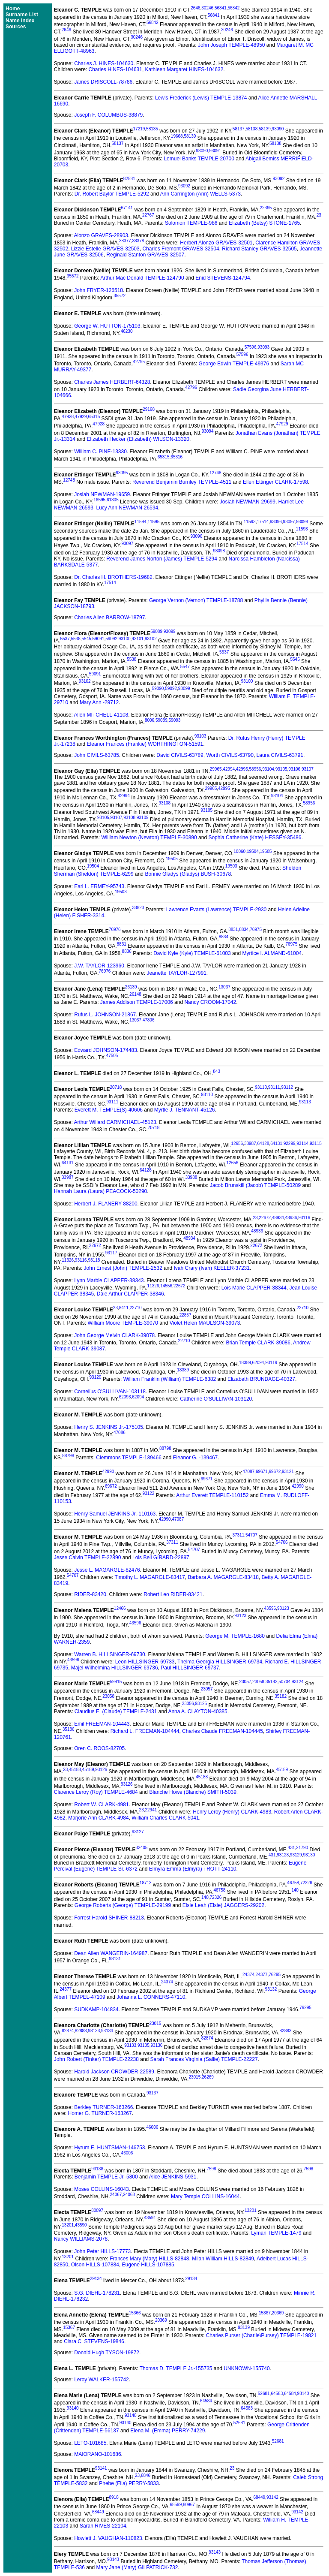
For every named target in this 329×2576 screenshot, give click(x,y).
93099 (170, 631)
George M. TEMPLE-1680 (235, 1636)
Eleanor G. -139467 (195, 1458)
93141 (101, 2468)
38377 (125, 240)
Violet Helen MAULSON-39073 (205, 1323)
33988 (191, 1177)
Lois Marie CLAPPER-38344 (254, 1288)
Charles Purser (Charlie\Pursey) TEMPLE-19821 (261, 2335)
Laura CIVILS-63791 (280, 755)
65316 (176, 457)
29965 (216, 769)
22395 (266, 207)
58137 (239, 129)
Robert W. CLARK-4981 (101, 1805)
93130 (309, 1855)
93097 (289, 521)
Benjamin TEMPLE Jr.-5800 (106, 2177)
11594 (141, 521)
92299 (290, 1143)
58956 (255, 769)
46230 (127, 331)
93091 (215, 150)
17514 (263, 521)
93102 (151, 638)
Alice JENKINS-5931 (173, 2177)
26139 (131, 987)
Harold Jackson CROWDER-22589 (114, 2072)
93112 (287, 1087)
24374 (248, 1974)
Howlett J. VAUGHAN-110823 (108, 2538)
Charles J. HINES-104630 (103, 63)
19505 (266, 851)
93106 (294, 769)
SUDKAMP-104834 (96, 2010)
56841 (221, 8)
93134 (107, 2030)
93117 (111, 1252)
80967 (189, 2504)
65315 (94, 416)
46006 (152, 2127)
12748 (215, 472)
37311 (238, 1535)
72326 (306, 1882)
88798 (165, 1448)
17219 (139, 129)
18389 (245, 1362)
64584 (290, 2393)
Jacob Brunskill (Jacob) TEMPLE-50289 (255, 1185)
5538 (76, 638)
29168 (149, 409)
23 (319, 215)
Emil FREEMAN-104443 (101, 1724)
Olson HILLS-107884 (95, 2265)
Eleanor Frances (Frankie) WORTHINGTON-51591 (145, 744)
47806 (149, 1020)
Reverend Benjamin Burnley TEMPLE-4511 (181, 482)
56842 (234, 8)
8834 (243, 929)
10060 (239, 851)
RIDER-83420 (90, 1594)
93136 (157, 2045)
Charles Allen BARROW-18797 (109, 618)
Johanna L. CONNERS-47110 (151, 1997)
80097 (97, 2210)
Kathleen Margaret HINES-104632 (184, 69)
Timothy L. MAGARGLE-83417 (149, 1577)
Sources (16, 27)
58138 (251, 129)
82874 (68, 2030)
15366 (135, 2313)
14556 (166, 1285)
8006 (149, 720)
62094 (258, 1362)
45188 (75, 1769)
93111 (274, 1087)
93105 (281, 769)
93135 (144, 2045)
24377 (262, 1974)
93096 (276, 521)
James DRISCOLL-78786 (103, 82)
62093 (125, 1397)
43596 (270, 1608)
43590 (81, 2225)
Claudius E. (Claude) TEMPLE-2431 (116, 1711)
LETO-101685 (90, 2443)
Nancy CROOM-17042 (210, 1002)
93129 (296, 1855)
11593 (250, 521)
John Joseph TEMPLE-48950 (231, 45)
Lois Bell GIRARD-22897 (160, 1558)
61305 (113, 499)
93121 (288, 1471)
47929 (81, 416)
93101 (138, 638)
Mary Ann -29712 (99, 702)
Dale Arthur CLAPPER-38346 (130, 1294)
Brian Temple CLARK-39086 (258, 1343)
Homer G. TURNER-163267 (100, 2113)
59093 (175, 720)
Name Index (20, 21)
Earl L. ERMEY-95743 (99, 886)
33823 (138, 907)
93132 (271, 1989)
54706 (282, 1542)
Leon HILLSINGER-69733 (145, 1662)
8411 (124, 1307)
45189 (88, 1769)
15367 (265, 2313)
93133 (94, 2030)
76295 (275, 1974)
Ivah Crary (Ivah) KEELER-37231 (212, 1268)
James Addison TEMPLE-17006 (136, 1002)
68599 (176, 2504)
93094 (208, 431)
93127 (138, 1831)
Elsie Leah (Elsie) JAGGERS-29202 (223, 1905)
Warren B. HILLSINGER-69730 (109, 1654)
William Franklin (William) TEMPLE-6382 (169, 1379)
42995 (242, 769)
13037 (224, 987)
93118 (94, 1260)
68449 (259, 2497)
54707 (251, 1535)
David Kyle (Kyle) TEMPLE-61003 (192, 953)
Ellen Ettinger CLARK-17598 (275, 482)
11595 (153, 521)
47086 (120, 1432)
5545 (86, 638)
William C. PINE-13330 (100, 452)
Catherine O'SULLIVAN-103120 (216, 1399)
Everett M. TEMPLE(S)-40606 (109, 1110)
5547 (185, 666)
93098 (302, 521)
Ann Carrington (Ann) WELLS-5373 (200, 194)
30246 (207, 8)
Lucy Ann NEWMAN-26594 (127, 508)
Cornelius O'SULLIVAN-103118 (110, 1392)
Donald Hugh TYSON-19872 (106, 2353)
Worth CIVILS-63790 (230, 755)
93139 (244, 2327)
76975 (256, 929)
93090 (278, 129)
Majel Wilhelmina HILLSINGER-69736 (114, 1668)
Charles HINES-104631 (115, 69)
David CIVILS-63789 (179, 755)
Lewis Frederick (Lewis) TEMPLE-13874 (201, 98)
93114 (302, 1143)
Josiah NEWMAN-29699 (247, 502)
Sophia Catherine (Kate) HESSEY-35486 (254, 838)
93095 (122, 472)
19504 (253, 851)
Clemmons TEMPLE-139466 (129, 1458)
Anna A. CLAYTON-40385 (197, 1711)
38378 (138, 240)
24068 (129, 2194)
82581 (129, 178)
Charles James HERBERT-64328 (112, 382)
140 (295, 1890)
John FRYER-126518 (98, 290)
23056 (188, 1703)
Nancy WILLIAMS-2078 (81, 2239)
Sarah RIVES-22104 (103, 2526)
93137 (153, 2093)
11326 (68, 1260)
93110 (261, 1087)
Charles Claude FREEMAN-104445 (222, 1731)
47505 (112, 1055)
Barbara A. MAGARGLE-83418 (223, 1577)
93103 (200, 736)
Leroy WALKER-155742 (101, 2380)
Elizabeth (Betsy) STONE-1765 (264, 223)
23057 (245, 1681)
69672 (275, 1471)
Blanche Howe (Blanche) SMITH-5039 (192, 1792)
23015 (156, 2023)
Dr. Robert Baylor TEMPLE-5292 (112, 194)
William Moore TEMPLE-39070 (123, 1323)
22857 (185, 1315)
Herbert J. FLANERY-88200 (105, 1204)
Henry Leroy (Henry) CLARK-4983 (232, 1812)
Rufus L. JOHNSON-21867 (105, 1015)
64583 (277, 2393)
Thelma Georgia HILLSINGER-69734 (219, 1662)
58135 (152, 129)
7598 (211, 2168)
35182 (272, 1681)
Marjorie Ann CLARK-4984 (98, 1818)
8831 (233, 929)
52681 (264, 2393)
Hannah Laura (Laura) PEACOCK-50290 (100, 1191)
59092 (111, 638)
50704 (284, 1681)
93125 (201, 1703)
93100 (125, 638)
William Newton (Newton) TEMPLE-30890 (149, 838)
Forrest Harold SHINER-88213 (109, 1918)
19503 (231, 866)
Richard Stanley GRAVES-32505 (259, 249)
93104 (268, 769)
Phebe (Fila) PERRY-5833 (129, 2483)
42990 (108, 1471)
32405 (142, 1847)
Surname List (22, 15)
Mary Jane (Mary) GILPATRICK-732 (137, 2567)
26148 (135, 994)
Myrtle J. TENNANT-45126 (184, 1110)
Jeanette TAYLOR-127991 (176, 973)
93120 (96, 1377)
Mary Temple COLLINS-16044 (205, 2196)
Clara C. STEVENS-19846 (94, 2341)
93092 (279, 178)
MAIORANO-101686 (97, 2454)
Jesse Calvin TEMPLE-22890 (87, 1558)
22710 (136, 1307)
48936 (291, 1217)
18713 (146, 1882)
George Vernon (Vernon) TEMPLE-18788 (196, 600)
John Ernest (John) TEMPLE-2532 (123, 1268)
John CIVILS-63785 (96, 755)
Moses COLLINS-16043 (101, 2189)
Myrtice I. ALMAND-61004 (272, 953)
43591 (150, 2217)
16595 (99, 499)
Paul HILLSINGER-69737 (190, 1668)
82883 (81, 2030)
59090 (158, 688)
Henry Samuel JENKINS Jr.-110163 (115, 1514)
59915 (116, 1681)
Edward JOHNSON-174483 (105, 1050)
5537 (64, 638)
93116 (304, 1217)
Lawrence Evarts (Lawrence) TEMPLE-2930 (216, 910)
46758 (293, 1882)
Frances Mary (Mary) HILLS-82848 (149, 2259)
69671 (262, 1471)
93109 (143, 817)
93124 (298, 1681)
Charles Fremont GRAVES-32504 (180, 249)
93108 (164, 803)
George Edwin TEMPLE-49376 (234, 364)
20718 (116, 1087)
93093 (263, 347)
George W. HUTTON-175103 (107, 326)
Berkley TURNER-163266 (103, 2107)
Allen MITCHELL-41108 (101, 715)
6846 (145, 2475)
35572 (73, 276)
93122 (149, 1493)
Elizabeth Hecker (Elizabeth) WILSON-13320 (138, 439)
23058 (258, 1681)
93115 (316, 1143)
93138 (97, 2168)
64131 (276, 1143)
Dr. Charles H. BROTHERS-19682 (113, 577)
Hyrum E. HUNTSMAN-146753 (109, 2148)
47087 (248, 1471)
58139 (265, 129)
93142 (272, 2497)
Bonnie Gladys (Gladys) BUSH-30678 (188, 874)
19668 (177, 136)
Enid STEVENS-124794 (222, 278)
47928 (68, 416)
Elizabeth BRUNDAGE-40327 (261, 1379)
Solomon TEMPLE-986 (191, 223)
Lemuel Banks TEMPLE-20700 (199, 159)
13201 (251, 2210)
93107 (308, 769)
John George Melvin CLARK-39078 (114, 1335)
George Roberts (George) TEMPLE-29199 (123, 1905)
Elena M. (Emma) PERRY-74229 (167, 2431)
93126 (101, 1769)
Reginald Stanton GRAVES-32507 (145, 255)
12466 (120, 1608)
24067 (116, 2194)
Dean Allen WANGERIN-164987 (110, 1953)
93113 (305, 1102)
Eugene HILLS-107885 (148, 2265)
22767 (148, 215)
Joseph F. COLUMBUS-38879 (108, 115)
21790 (302, 1847)
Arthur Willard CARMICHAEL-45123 (115, 1122)
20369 (278, 2313)
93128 (283, 1855)
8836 (127, 951)
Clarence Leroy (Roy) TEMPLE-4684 (96, 1792)
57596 (251, 347)
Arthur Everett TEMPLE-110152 (212, 1495)
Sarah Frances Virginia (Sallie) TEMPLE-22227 (204, 2059)
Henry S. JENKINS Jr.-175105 (108, 1427)
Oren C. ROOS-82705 (99, 1748)
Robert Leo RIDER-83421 (173, 1594)
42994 (229, 769)
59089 (156, 631)
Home (13, 9)
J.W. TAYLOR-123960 (99, 966)
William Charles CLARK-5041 (165, 1818)
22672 (265, 1217)
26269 (208, 2077)
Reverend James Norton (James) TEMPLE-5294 (161, 559)
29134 (96, 2278)
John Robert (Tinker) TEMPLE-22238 (96, 2059)
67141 (127, 207)
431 (291, 1847)
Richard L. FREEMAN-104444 (145, 1731)
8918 (114, 2497)
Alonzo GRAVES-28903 (101, 235)
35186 (69, 1729)
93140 (303, 2393)
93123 (283, 1608)
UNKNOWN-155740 (246, 2368)
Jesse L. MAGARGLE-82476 (107, 1570)
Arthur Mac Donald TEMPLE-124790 (142, 278)
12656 (237, 1143)
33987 (250, 1143)
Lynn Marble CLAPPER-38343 (109, 1280)
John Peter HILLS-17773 (102, 2251)
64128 (263, 1143)
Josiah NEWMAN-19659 (102, 494)
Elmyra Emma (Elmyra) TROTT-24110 (192, 1869)
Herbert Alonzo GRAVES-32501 (216, 243)
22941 (151, 1810)
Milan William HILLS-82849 (223, 2259)
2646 (195, 8)
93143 (215, 2552)
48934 (278, 1217)
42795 (139, 361)
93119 (271, 1362)
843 (216, 1071)
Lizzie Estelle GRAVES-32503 (105, 249)
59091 (99, 638)
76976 (115, 929)
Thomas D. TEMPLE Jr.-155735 (176, 2368)
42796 (191, 387)
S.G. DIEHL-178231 (97, 2293)
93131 (115, 1958)
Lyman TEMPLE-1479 (276, 2233)
